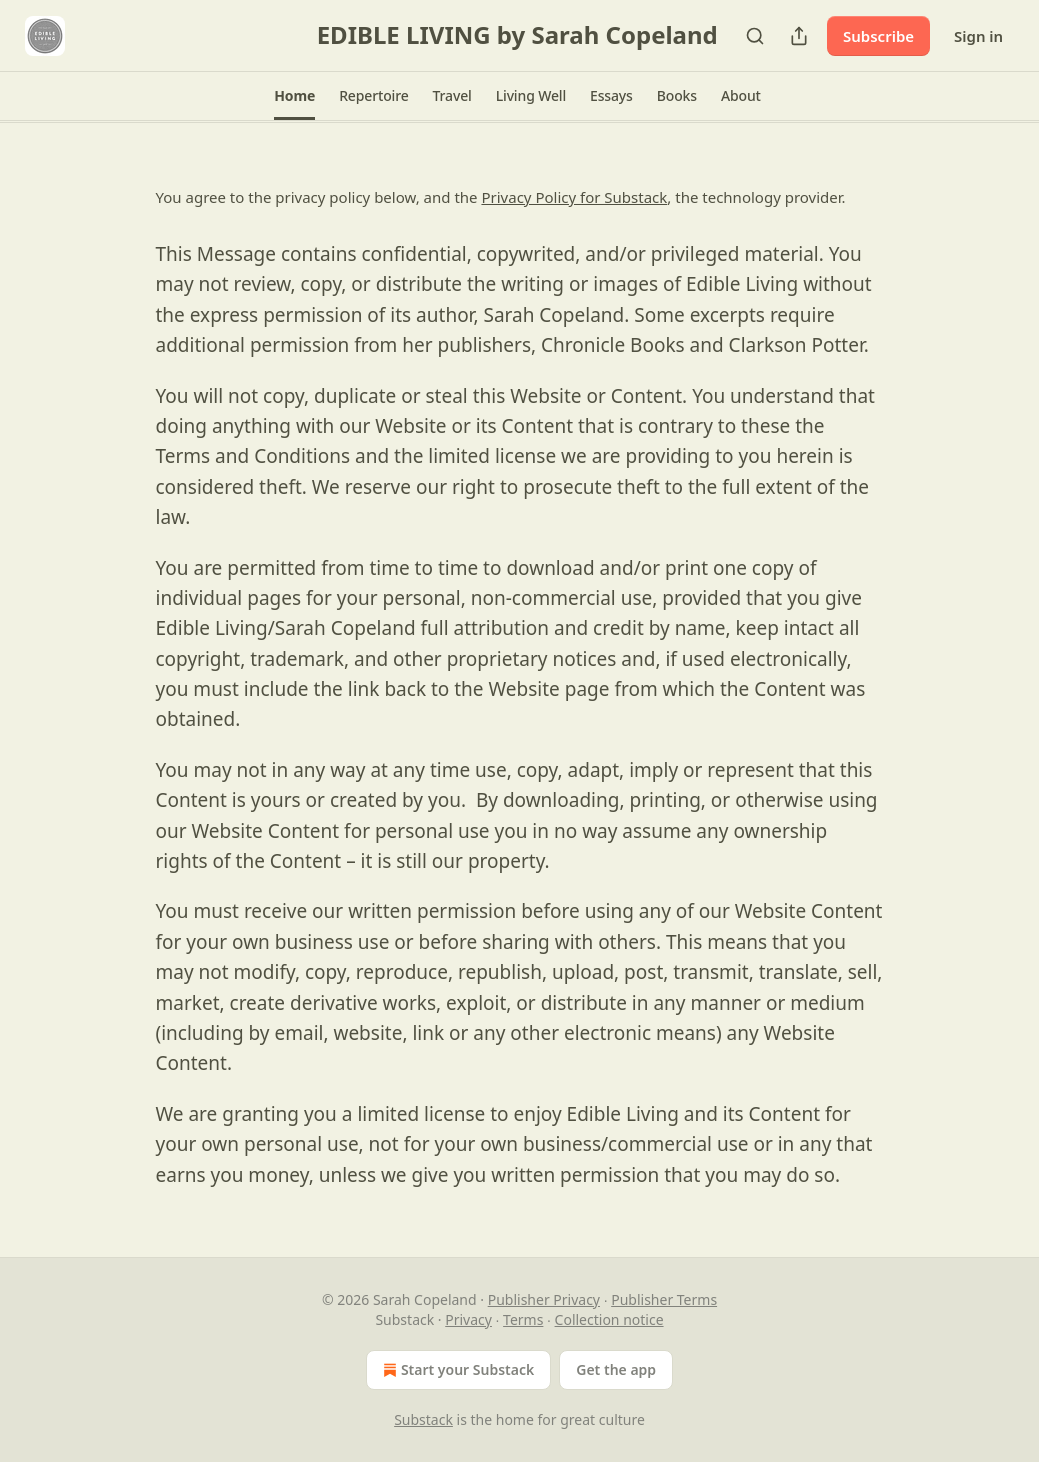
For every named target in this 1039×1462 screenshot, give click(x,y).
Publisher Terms (664, 1299)
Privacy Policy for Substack (574, 197)
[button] (294, 96)
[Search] (755, 36)
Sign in (978, 36)
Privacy (468, 1319)
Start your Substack (456, 1370)
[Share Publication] (799, 36)
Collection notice (609, 1319)
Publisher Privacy (544, 1299)
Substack (423, 1419)
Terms (523, 1319)
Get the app (616, 1369)
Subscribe (878, 36)
